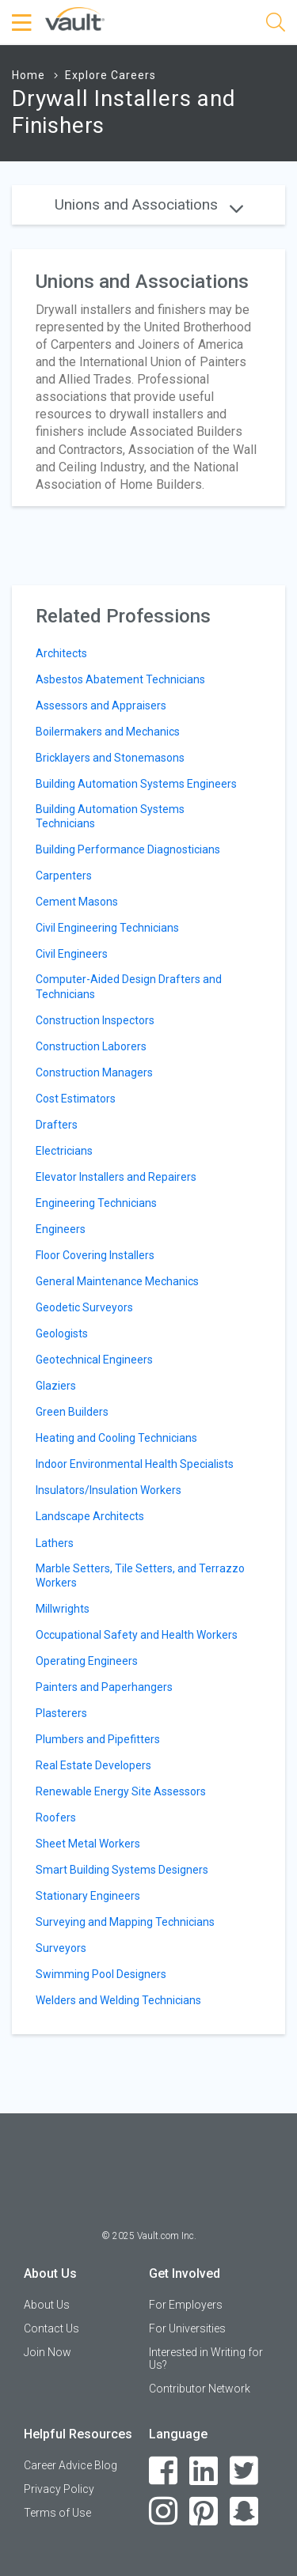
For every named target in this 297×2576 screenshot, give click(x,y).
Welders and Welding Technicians (118, 2000)
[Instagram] (163, 2511)
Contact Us (51, 2328)
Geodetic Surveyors (84, 1307)
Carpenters (64, 875)
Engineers (61, 1229)
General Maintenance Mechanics (117, 1281)
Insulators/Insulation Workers (108, 1490)
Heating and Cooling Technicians (116, 1438)
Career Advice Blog (70, 2465)
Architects (61, 653)
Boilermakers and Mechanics (108, 731)
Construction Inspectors (95, 1020)
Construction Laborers (91, 1046)
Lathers (55, 1543)
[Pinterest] (204, 2511)
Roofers (56, 1817)
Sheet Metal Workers (88, 1843)
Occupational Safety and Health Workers (137, 1634)
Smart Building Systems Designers (122, 1869)
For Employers (186, 2304)
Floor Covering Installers (95, 1255)
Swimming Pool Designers (101, 1974)
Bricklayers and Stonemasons (110, 757)
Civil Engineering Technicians (107, 927)
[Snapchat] (244, 2511)
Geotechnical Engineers (94, 1359)
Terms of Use (57, 2512)
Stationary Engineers (88, 1895)
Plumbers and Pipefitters (98, 1739)
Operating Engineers (87, 1661)
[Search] (275, 24)
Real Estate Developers (93, 1765)
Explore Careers (110, 75)
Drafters (57, 1124)
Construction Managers (94, 1072)
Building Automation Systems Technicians (110, 816)
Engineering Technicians (96, 1203)
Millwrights (62, 1608)
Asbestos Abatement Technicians (120, 679)
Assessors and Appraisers (101, 705)
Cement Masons (77, 901)
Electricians (64, 1150)
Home (28, 75)
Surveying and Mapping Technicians (125, 1922)
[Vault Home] (75, 17)
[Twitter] (244, 2471)
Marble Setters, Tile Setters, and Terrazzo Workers (140, 1575)
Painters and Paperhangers (104, 1687)
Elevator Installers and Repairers (116, 1177)
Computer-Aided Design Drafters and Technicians (129, 986)
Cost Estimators (76, 1098)
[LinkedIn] (204, 2471)
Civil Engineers (72, 954)
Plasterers (61, 1713)
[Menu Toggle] (24, 23)
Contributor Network (199, 2388)
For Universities (187, 2328)
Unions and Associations (149, 204)
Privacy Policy (59, 2489)
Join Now (47, 2352)
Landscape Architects (90, 1516)
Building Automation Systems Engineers (136, 783)
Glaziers (56, 1385)
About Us (47, 2304)
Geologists (62, 1333)
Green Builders (72, 1411)
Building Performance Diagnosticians (128, 849)
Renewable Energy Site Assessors (121, 1791)
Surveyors (61, 1948)
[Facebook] (163, 2471)
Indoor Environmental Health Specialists (135, 1464)
